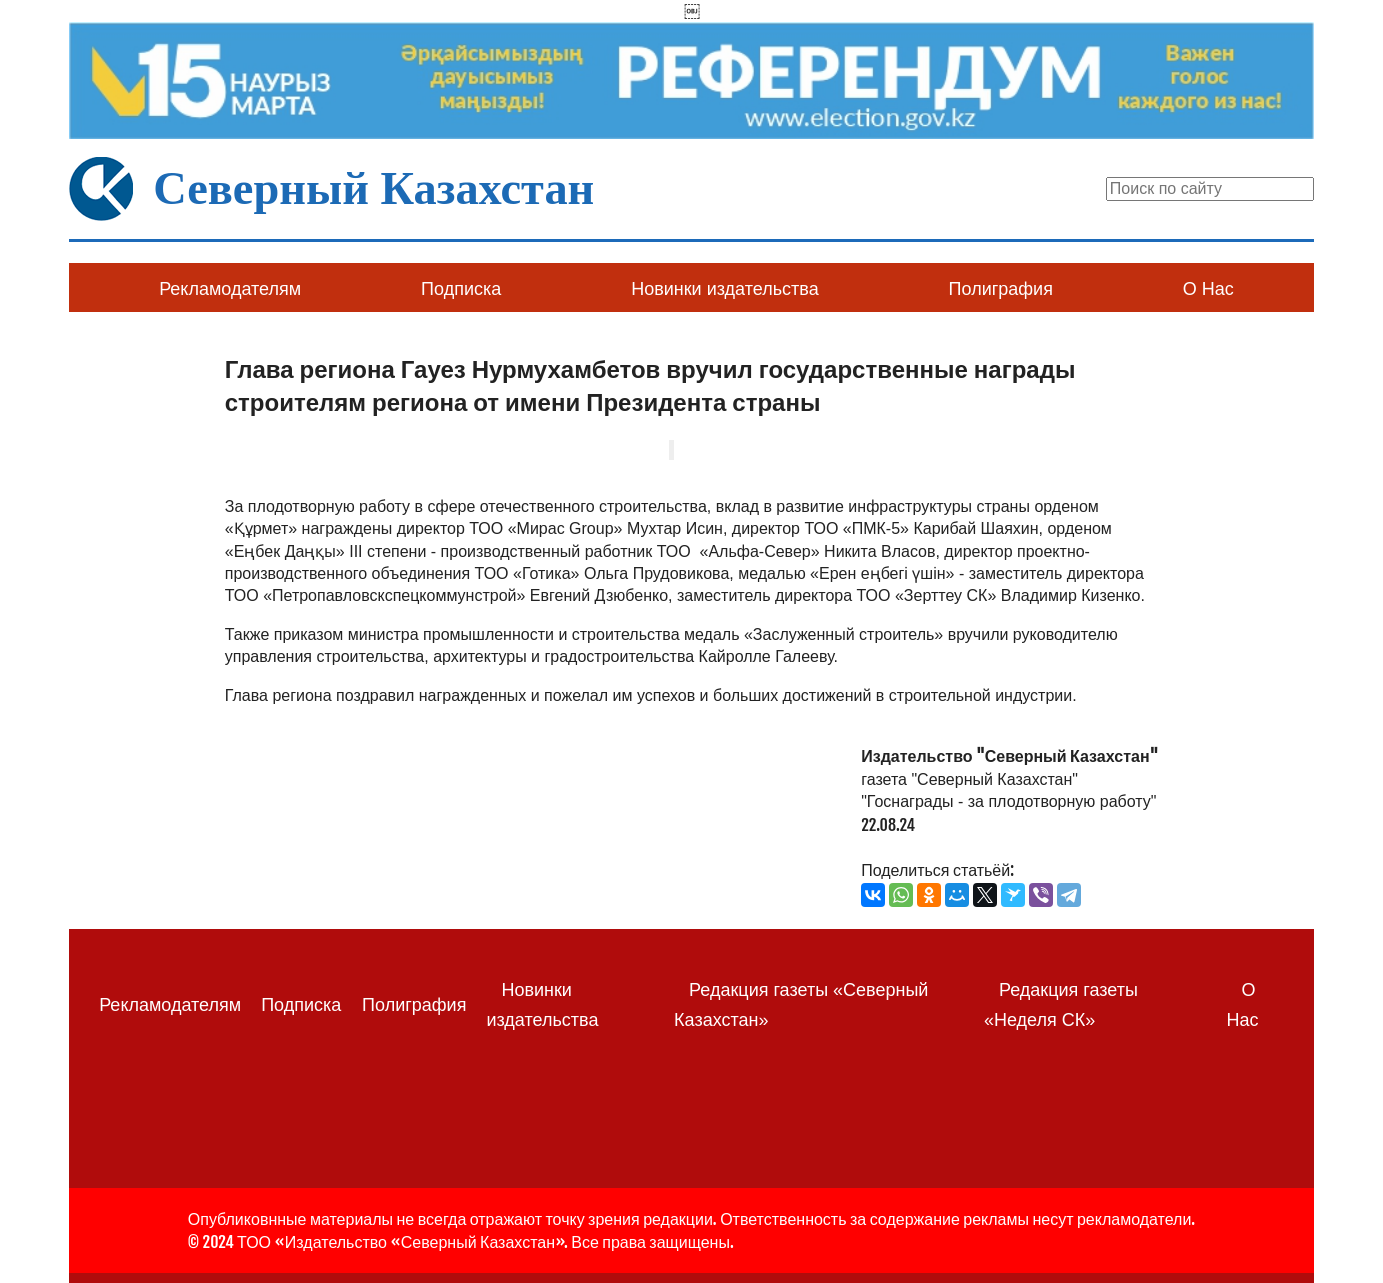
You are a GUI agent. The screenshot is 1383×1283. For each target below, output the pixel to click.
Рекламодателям (230, 289)
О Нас (1208, 289)
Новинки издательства (724, 289)
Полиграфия (1001, 289)
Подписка (461, 289)
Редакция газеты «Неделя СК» (1061, 1004)
